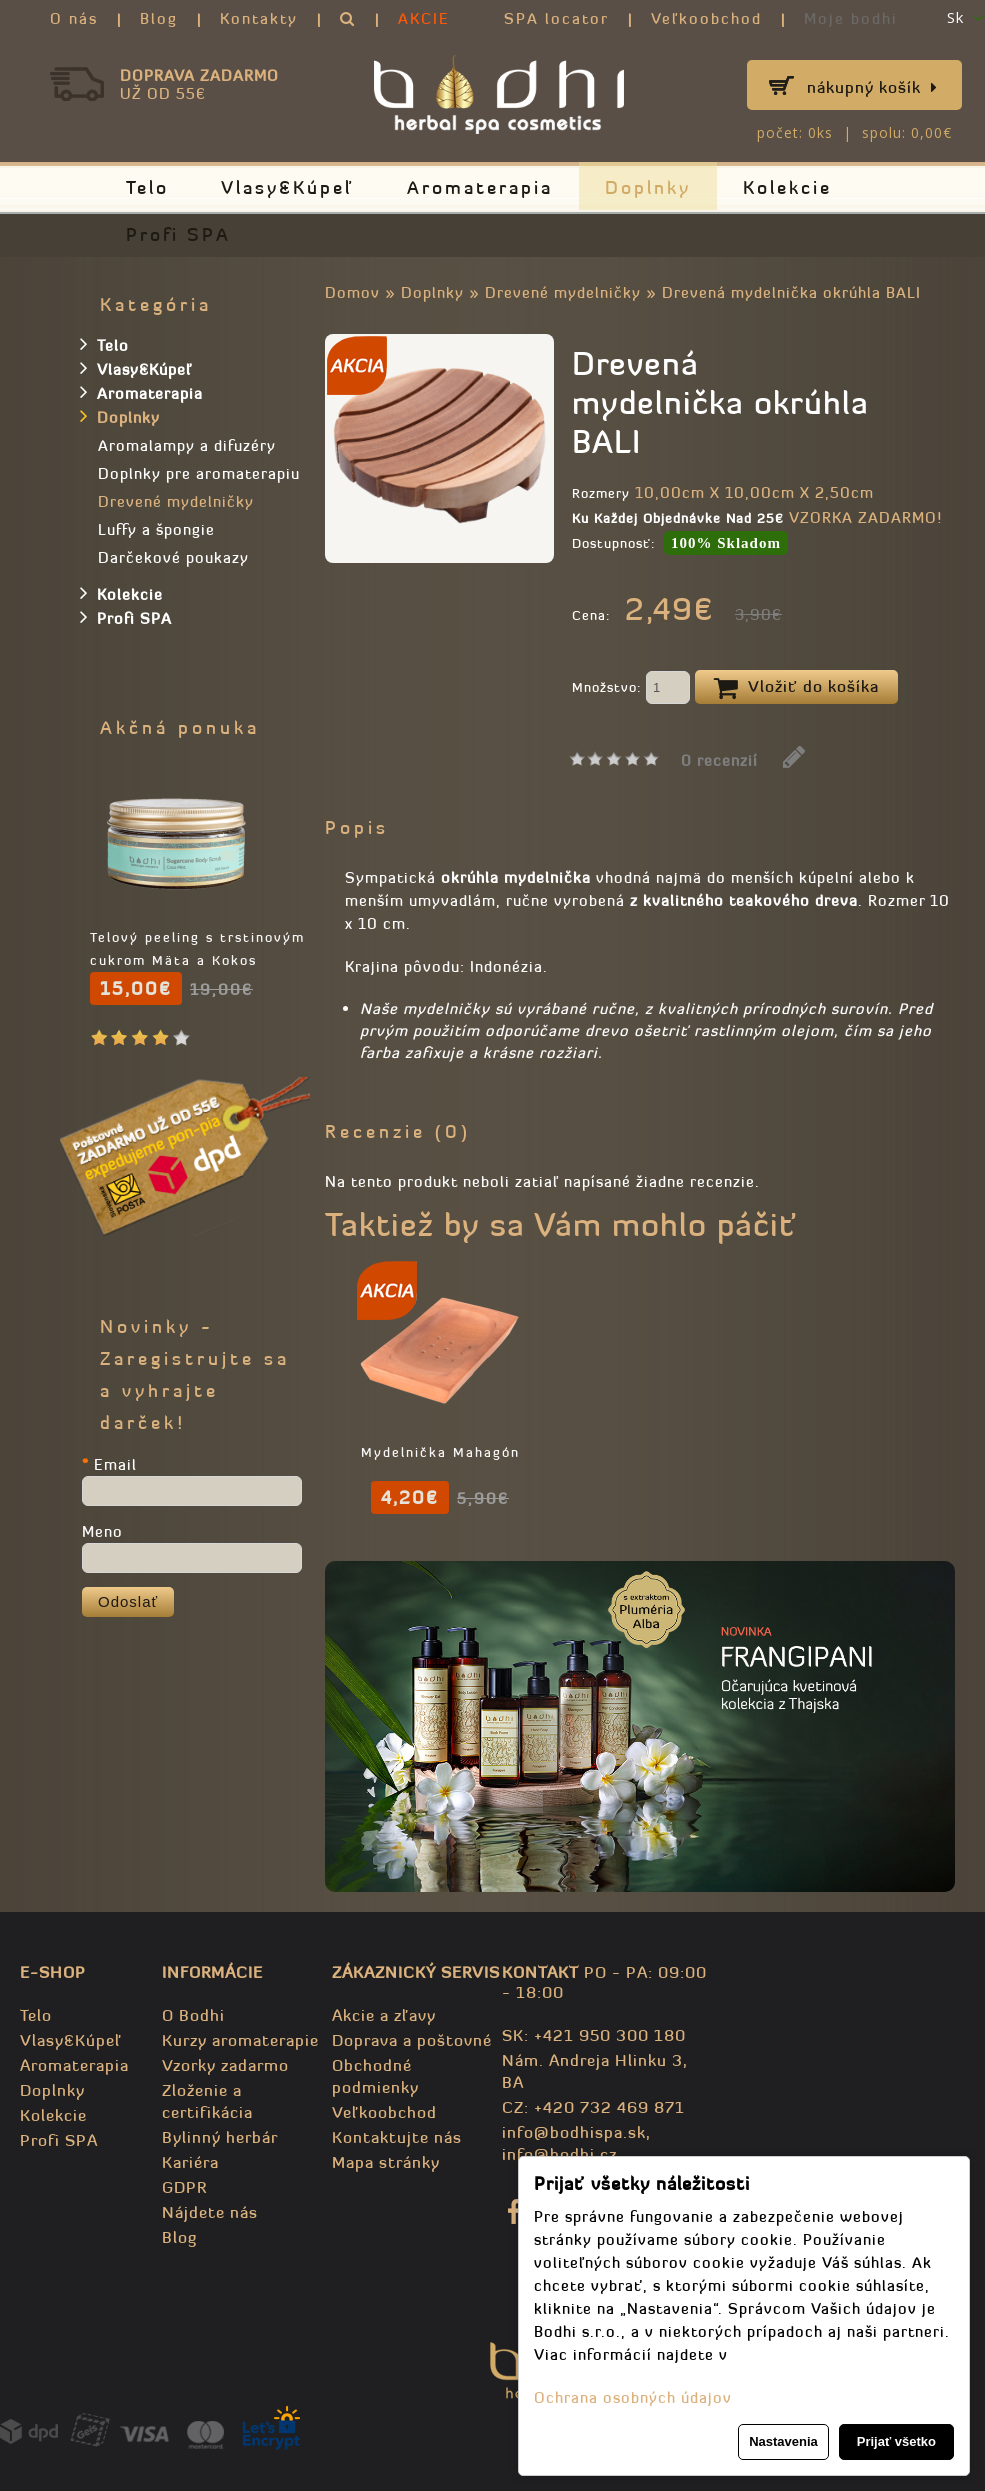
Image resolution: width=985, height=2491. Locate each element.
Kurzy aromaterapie (240, 2040)
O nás (74, 18)
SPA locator (556, 18)
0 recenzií (719, 760)
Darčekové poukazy (173, 557)
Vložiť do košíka (796, 688)
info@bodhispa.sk (574, 2132)
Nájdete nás (210, 2212)
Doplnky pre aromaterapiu (199, 473)
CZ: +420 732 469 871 (593, 2107)
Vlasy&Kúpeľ (288, 187)
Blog (159, 18)
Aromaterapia (480, 187)
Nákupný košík (872, 87)
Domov (352, 292)
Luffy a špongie (156, 529)
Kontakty (259, 18)
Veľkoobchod (706, 18)
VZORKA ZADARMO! (865, 517)
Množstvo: (631, 689)
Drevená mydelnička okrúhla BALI (791, 292)
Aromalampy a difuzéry (187, 445)
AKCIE (424, 18)
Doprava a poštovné (412, 2040)
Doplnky (648, 187)
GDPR (184, 2187)
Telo (147, 187)
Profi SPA (178, 234)
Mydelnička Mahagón (840, 1452)
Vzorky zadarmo (225, 2065)
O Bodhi (193, 2015)
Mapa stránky (386, 2162)
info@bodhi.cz (559, 2154)
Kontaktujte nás (397, 2137)
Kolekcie (787, 187)
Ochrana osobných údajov (633, 2397)
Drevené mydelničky (563, 292)
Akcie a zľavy (384, 2015)
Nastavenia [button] (783, 2441)
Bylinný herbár (220, 2137)
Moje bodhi (851, 18)
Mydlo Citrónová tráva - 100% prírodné (440, 1475)
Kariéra (190, 2162)
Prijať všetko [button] (896, 2441)
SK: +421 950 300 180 (594, 2035)
